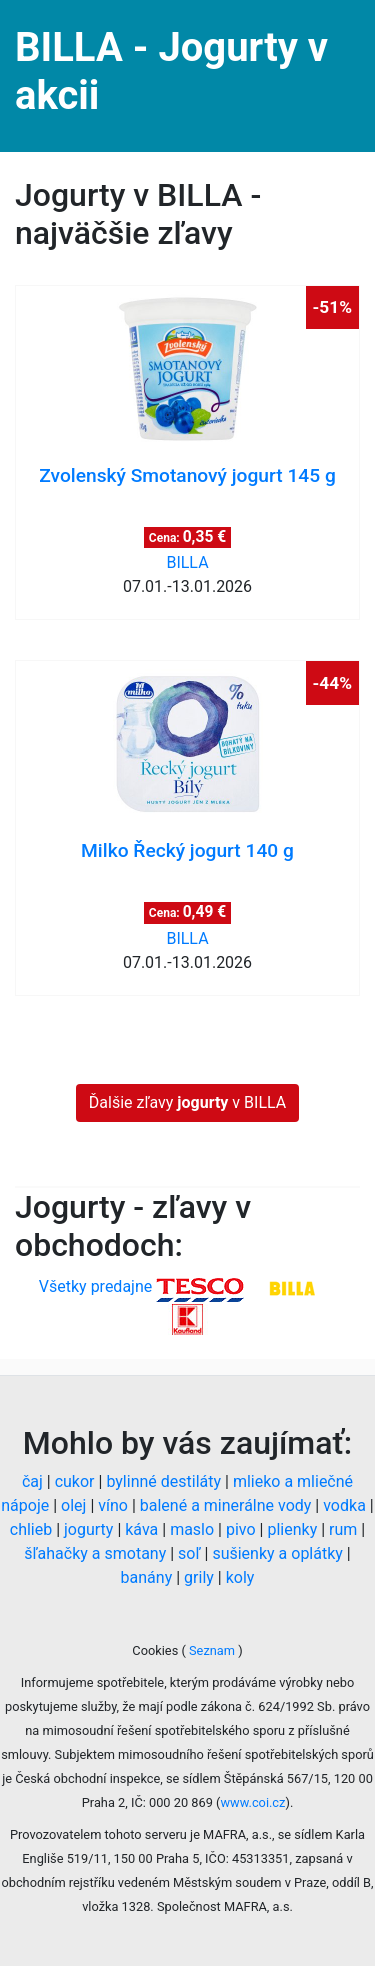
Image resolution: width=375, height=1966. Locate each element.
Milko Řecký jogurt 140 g (187, 850)
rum (343, 1529)
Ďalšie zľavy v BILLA (187, 1102)
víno (113, 1505)
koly (240, 1577)
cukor (75, 1481)
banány (147, 1577)
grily (199, 1577)
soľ (189, 1553)
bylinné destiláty (163, 1481)
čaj (32, 1481)
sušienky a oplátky (277, 1553)
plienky (292, 1529)
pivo (241, 1529)
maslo (192, 1529)
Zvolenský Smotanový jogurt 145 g (187, 475)
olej (73, 1505)
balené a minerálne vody (226, 1505)
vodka (344, 1505)
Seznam (212, 1650)
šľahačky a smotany (95, 1553)
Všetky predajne (95, 1286)
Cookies (156, 1650)
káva (141, 1529)
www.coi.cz (252, 1802)
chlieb (31, 1529)
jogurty (88, 1529)
